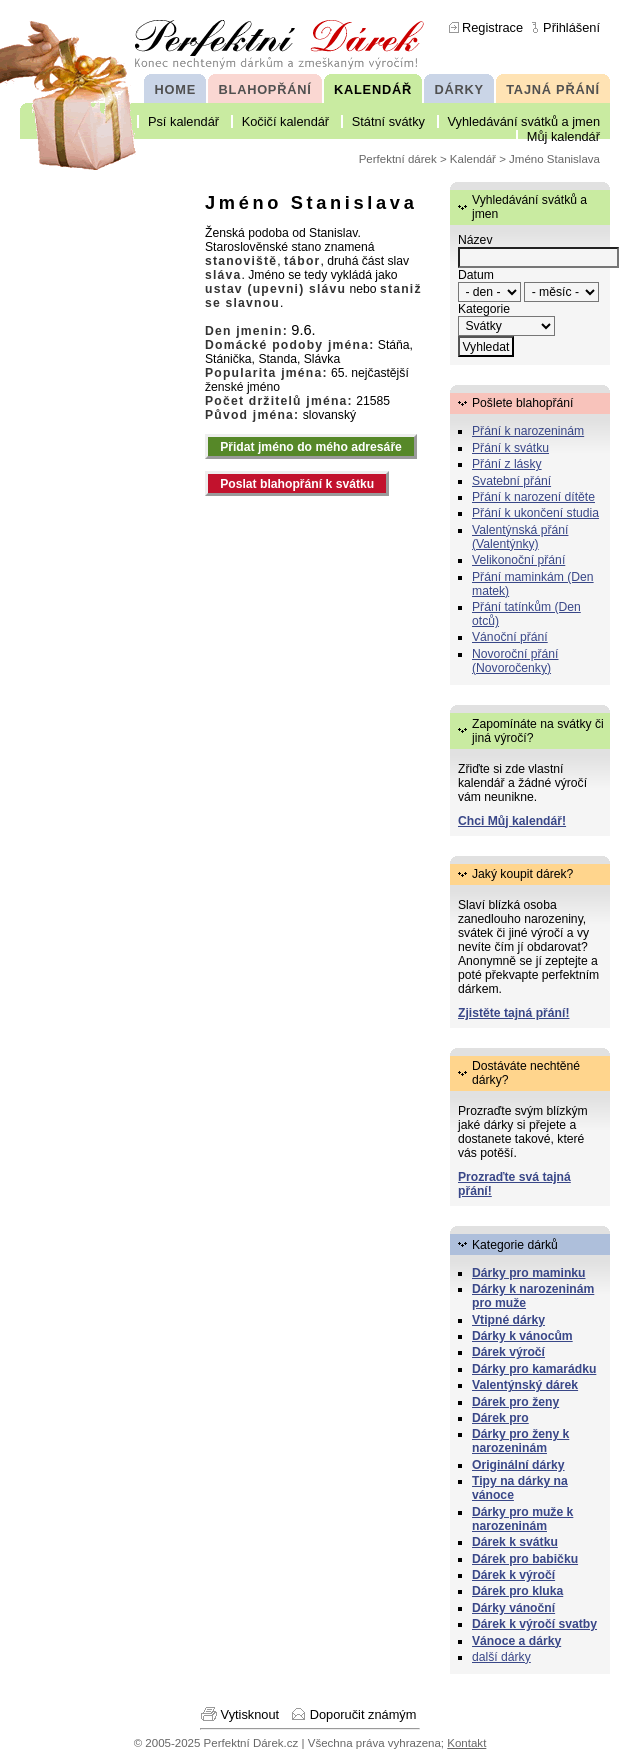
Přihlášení (571, 27)
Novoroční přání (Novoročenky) (515, 661)
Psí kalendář (183, 121)
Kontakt (466, 1743)
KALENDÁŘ (373, 89)
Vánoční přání (510, 637)
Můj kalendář (563, 136)
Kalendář (473, 159)
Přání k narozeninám (528, 431)
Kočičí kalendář (286, 121)
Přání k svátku (510, 448)
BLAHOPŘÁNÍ (265, 89)
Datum (476, 275)
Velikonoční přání (518, 560)
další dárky (501, 1657)
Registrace (492, 27)
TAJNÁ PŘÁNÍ (553, 89)
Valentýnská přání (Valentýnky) (520, 537)
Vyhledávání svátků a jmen (524, 121)
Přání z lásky (507, 464)
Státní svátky (388, 121)
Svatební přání (511, 481)
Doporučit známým (363, 1714)
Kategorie (484, 309)
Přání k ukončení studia (535, 513)
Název (475, 240)
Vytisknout (250, 1714)
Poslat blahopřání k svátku (297, 484)
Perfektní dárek (398, 159)
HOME (175, 89)
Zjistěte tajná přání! (513, 1013)
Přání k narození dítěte (533, 497)
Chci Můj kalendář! (512, 821)
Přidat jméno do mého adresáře (311, 447)
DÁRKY (458, 89)
